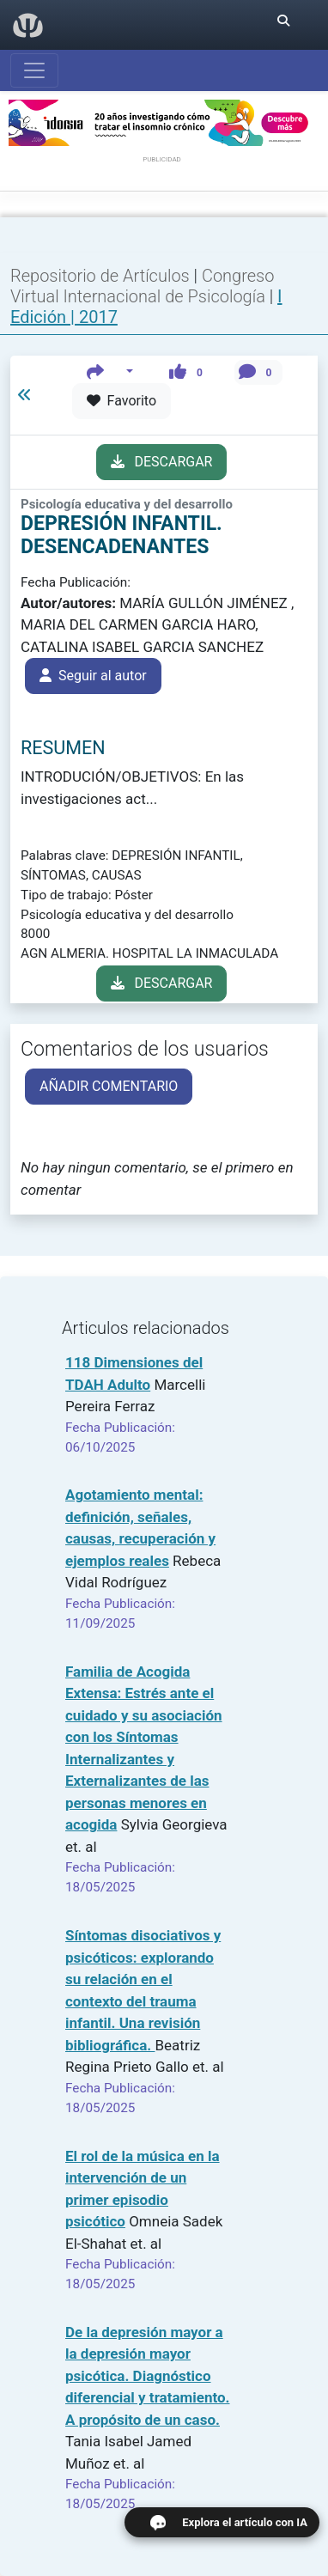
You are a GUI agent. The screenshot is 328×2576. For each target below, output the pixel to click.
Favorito (121, 401)
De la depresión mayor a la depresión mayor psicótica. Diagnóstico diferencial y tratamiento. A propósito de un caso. (147, 2375)
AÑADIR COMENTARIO (108, 1086)
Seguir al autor (93, 675)
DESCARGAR (162, 462)
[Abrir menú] (34, 70)
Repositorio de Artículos (100, 275)
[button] (110, 372)
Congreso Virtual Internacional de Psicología (142, 286)
